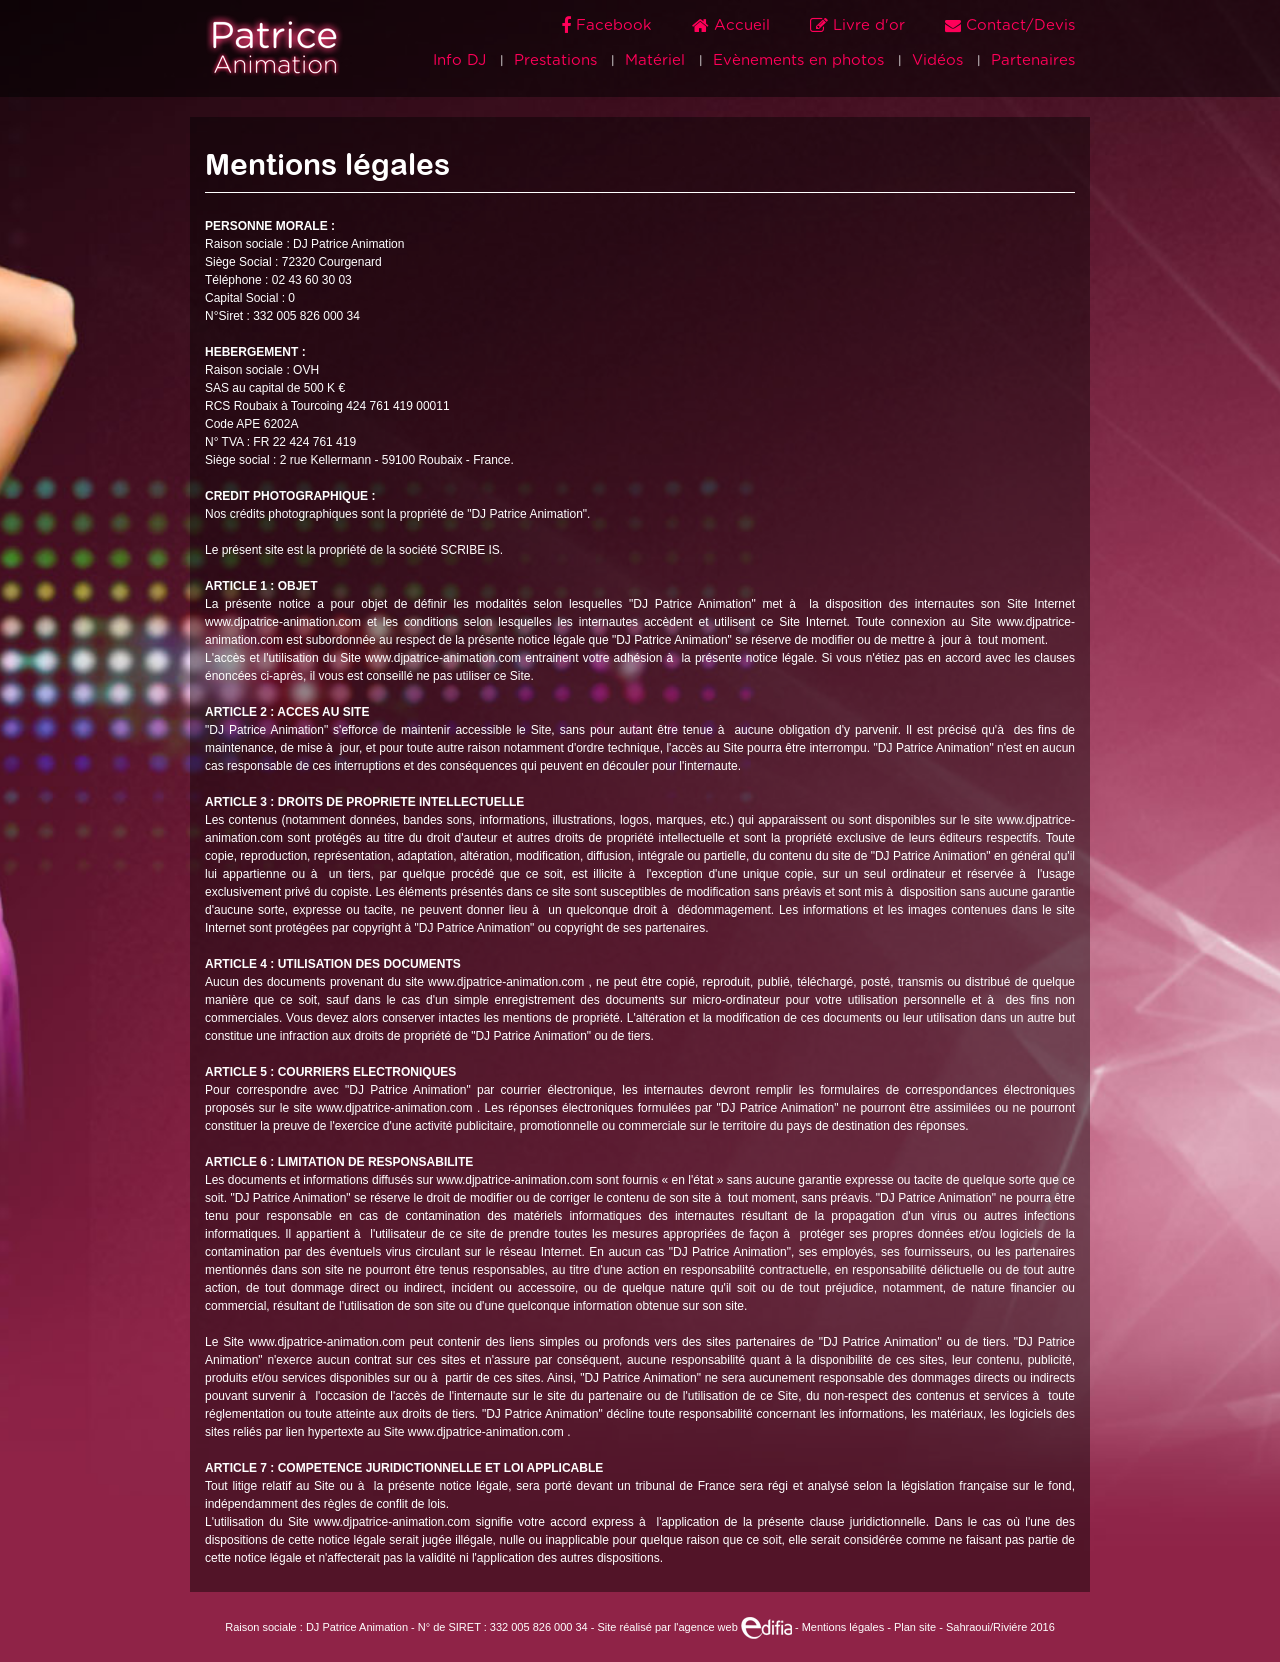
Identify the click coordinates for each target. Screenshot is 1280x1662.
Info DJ (459, 60)
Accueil (733, 25)
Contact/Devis (1010, 25)
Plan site (915, 1627)
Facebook (609, 25)
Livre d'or (860, 25)
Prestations (555, 60)
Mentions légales (843, 1627)
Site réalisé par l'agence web (694, 1627)
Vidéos (937, 60)
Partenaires (1033, 60)
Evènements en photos (798, 60)
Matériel (655, 60)
